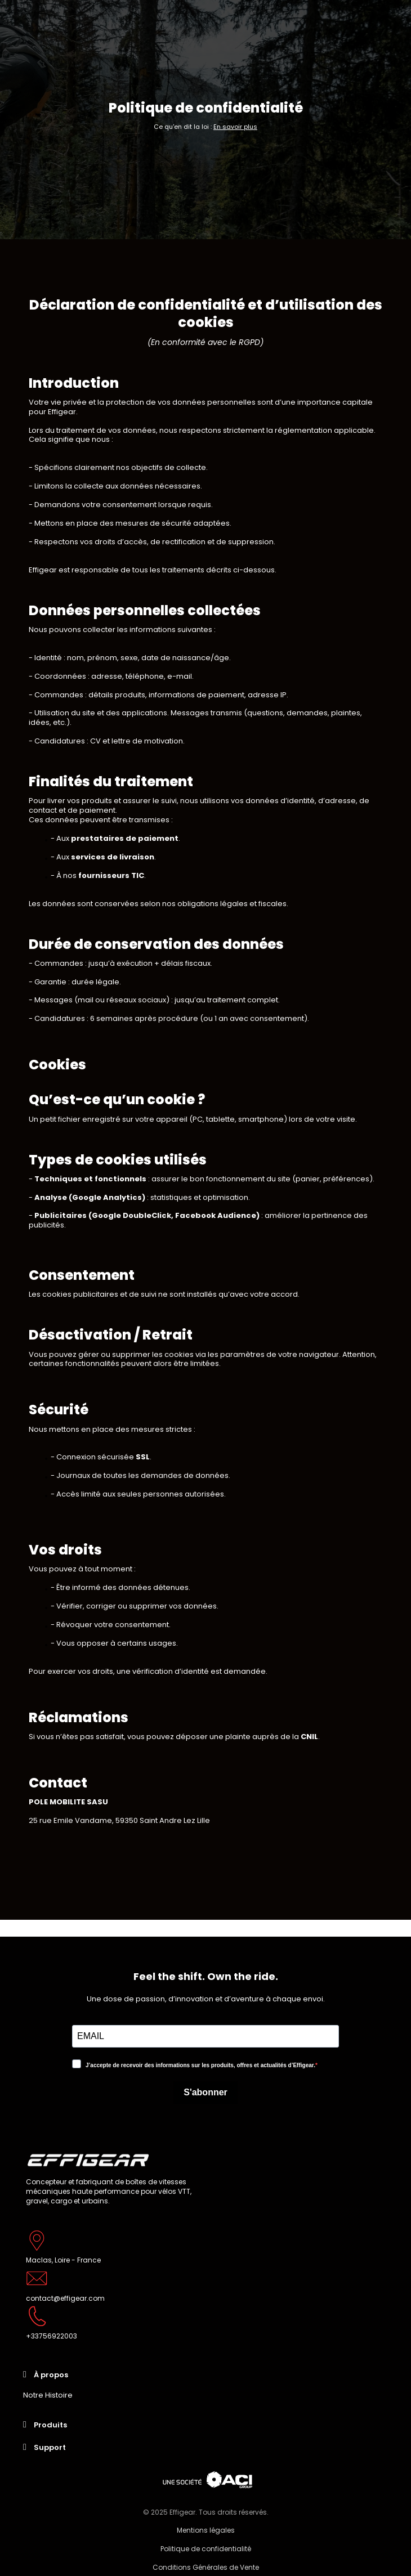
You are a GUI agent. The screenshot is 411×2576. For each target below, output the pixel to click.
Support (50, 2447)
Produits (50, 2425)
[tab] (205, 2374)
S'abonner (205, 2092)
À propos (51, 2374)
